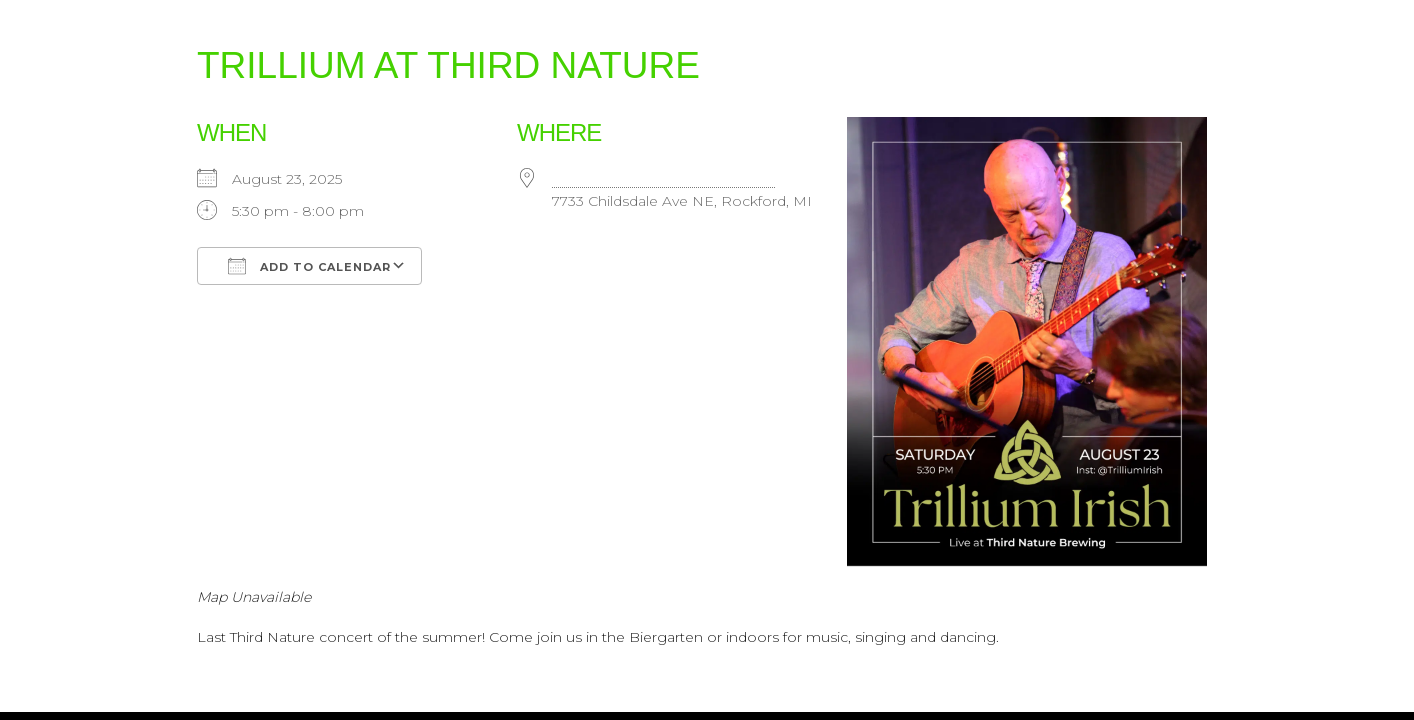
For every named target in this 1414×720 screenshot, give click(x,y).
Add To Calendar (309, 266)
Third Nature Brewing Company (663, 179)
